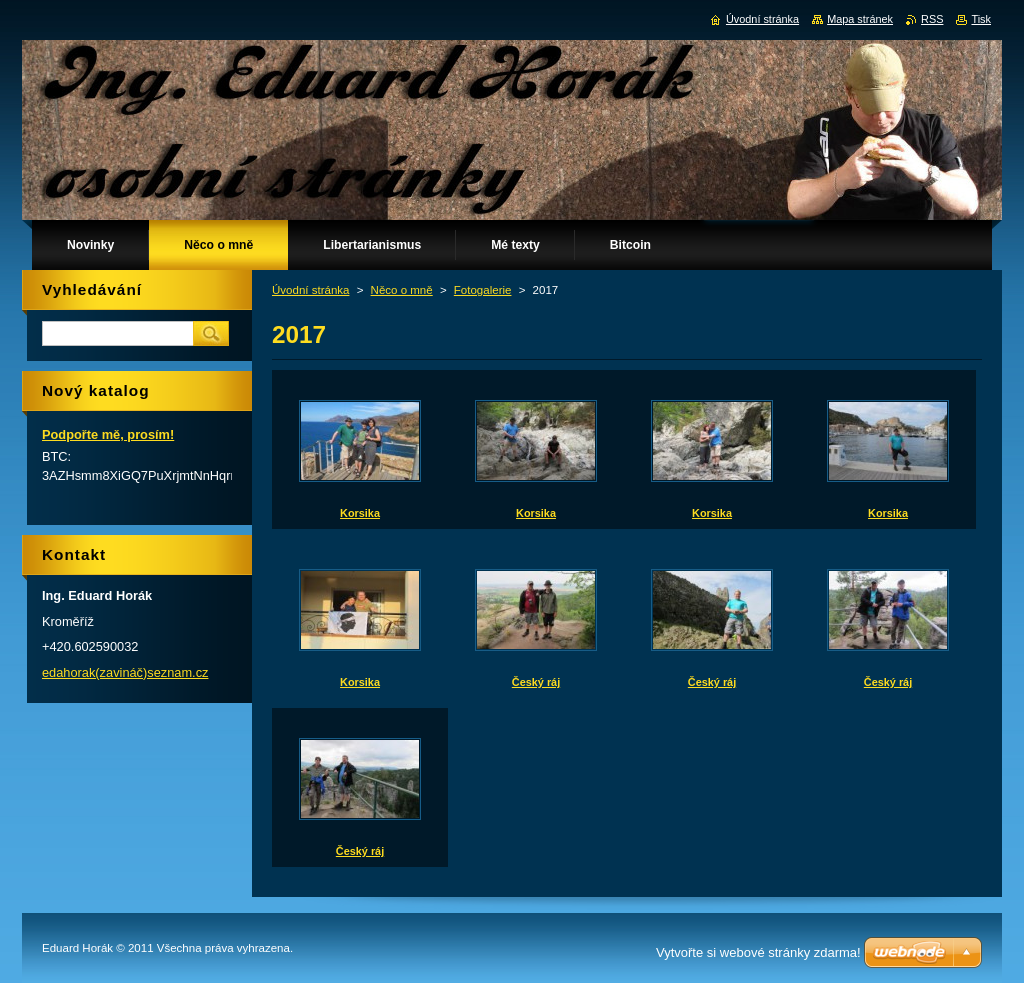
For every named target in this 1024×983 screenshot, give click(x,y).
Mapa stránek (860, 19)
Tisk (981, 19)
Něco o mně (402, 290)
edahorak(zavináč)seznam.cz (125, 672)
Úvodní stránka (310, 290)
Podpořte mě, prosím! (108, 434)
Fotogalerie (483, 290)
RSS (932, 19)
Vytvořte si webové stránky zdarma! (758, 952)
